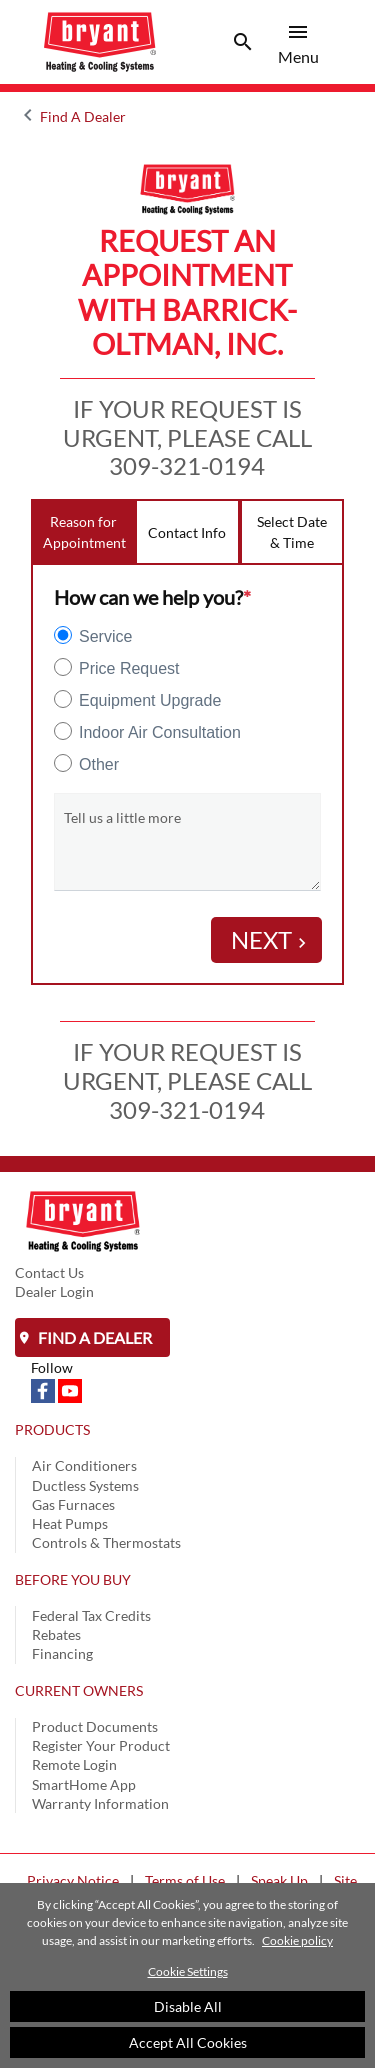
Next (271, 939)
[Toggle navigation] (243, 42)
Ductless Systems (85, 1485)
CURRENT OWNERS (79, 1690)
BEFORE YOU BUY (73, 1579)
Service (105, 636)
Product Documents (95, 1726)
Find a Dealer (93, 1337)
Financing (62, 1653)
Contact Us (49, 1272)
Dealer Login (54, 1291)
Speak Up (279, 1880)
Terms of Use (185, 1880)
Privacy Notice (73, 1880)
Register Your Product (101, 1745)
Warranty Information (100, 1803)
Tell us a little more (122, 817)
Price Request (129, 668)
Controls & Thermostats (106, 1542)
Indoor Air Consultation (160, 732)
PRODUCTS (52, 1429)
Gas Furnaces (73, 1504)
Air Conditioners (84, 1465)
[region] (187, 1975)
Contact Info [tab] (187, 532)
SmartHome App (84, 1784)
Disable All (188, 2006)
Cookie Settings (188, 1971)
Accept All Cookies (188, 2042)
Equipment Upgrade (150, 700)
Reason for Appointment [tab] (84, 532)
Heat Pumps (70, 1523)
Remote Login (74, 1764)
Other (99, 764)
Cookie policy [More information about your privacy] (297, 1940)
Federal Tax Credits (91, 1615)
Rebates (56, 1634)
